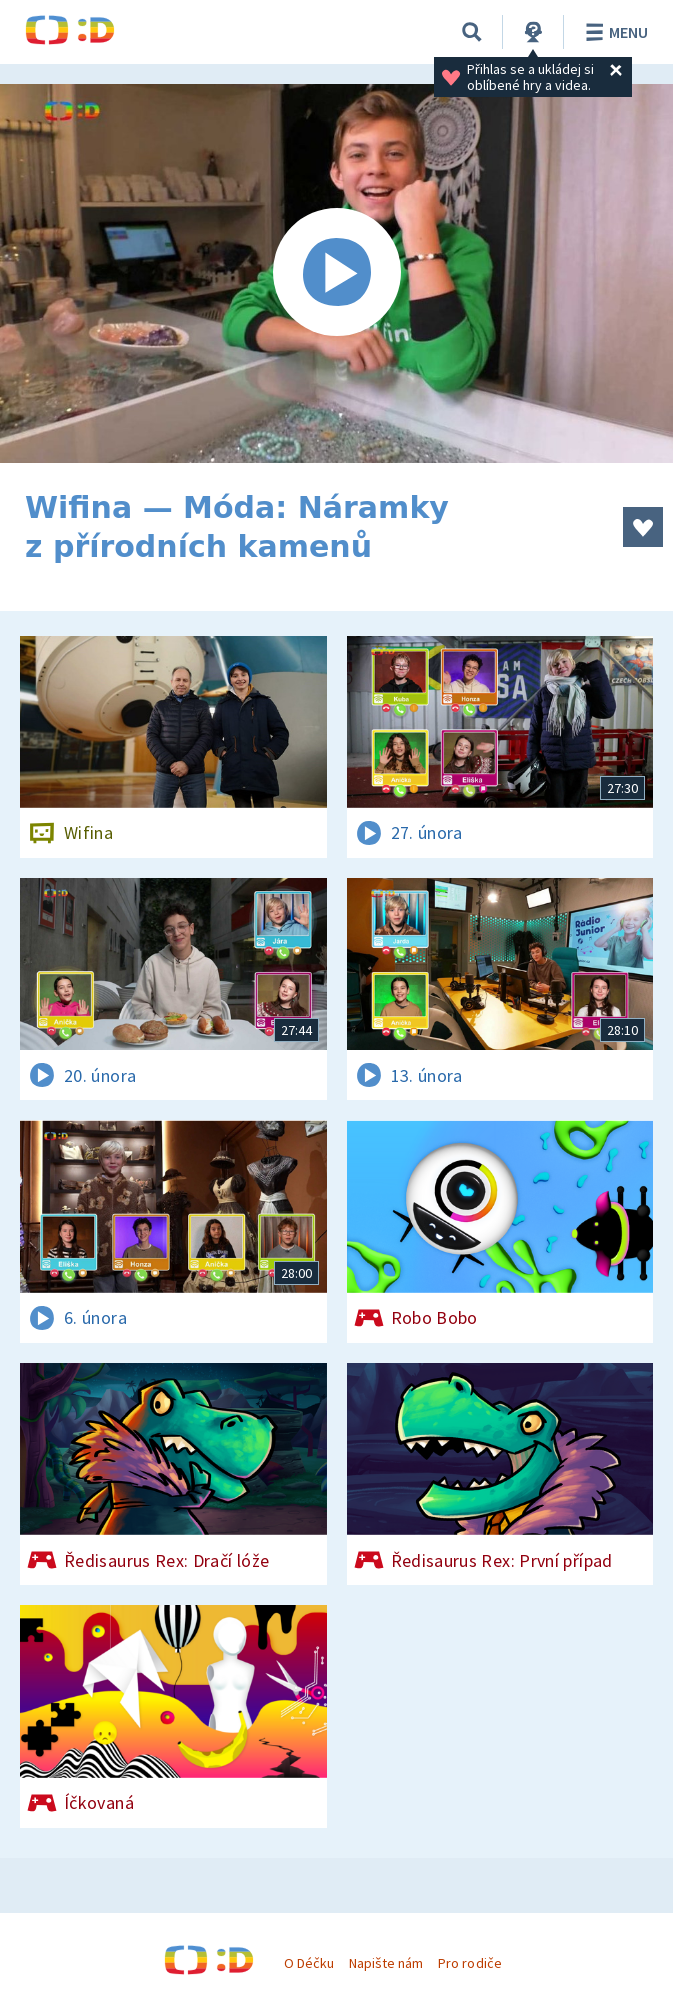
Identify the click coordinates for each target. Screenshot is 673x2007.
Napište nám (386, 1963)
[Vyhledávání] (472, 32)
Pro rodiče (469, 1963)
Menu (613, 32)
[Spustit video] (336, 273)
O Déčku (309, 1963)
